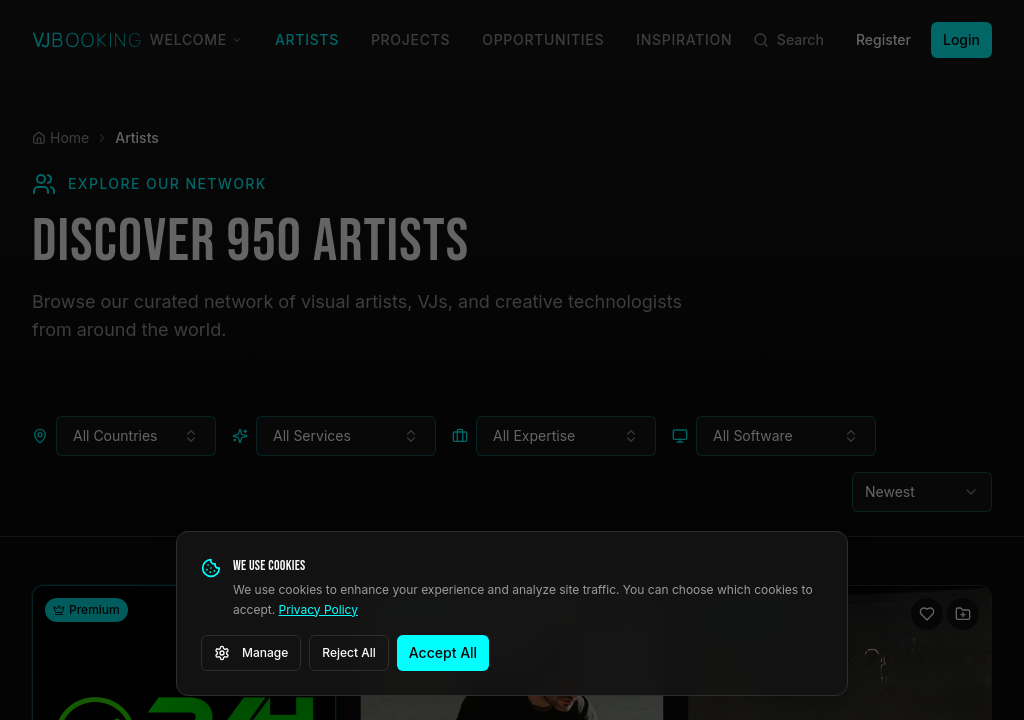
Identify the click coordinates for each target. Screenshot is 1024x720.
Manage (251, 653)
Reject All (349, 652)
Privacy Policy (318, 609)
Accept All (443, 652)
